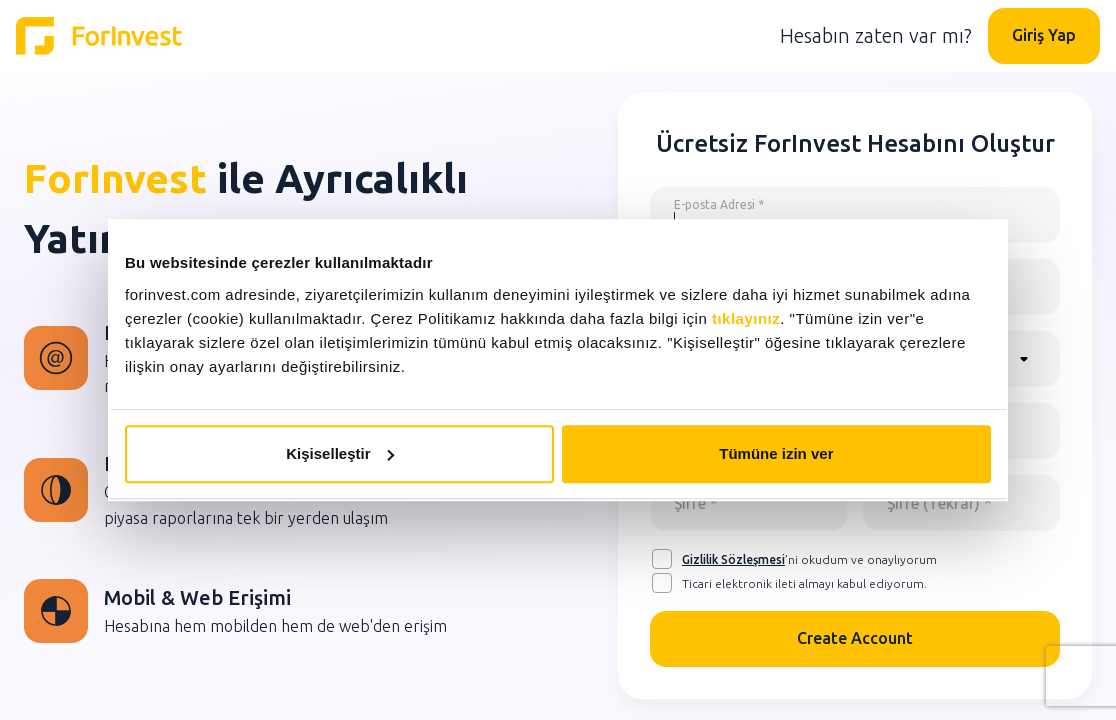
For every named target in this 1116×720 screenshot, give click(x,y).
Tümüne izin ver (776, 453)
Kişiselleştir (340, 453)
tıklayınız (746, 318)
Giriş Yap (1044, 35)
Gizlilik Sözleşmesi (733, 559)
